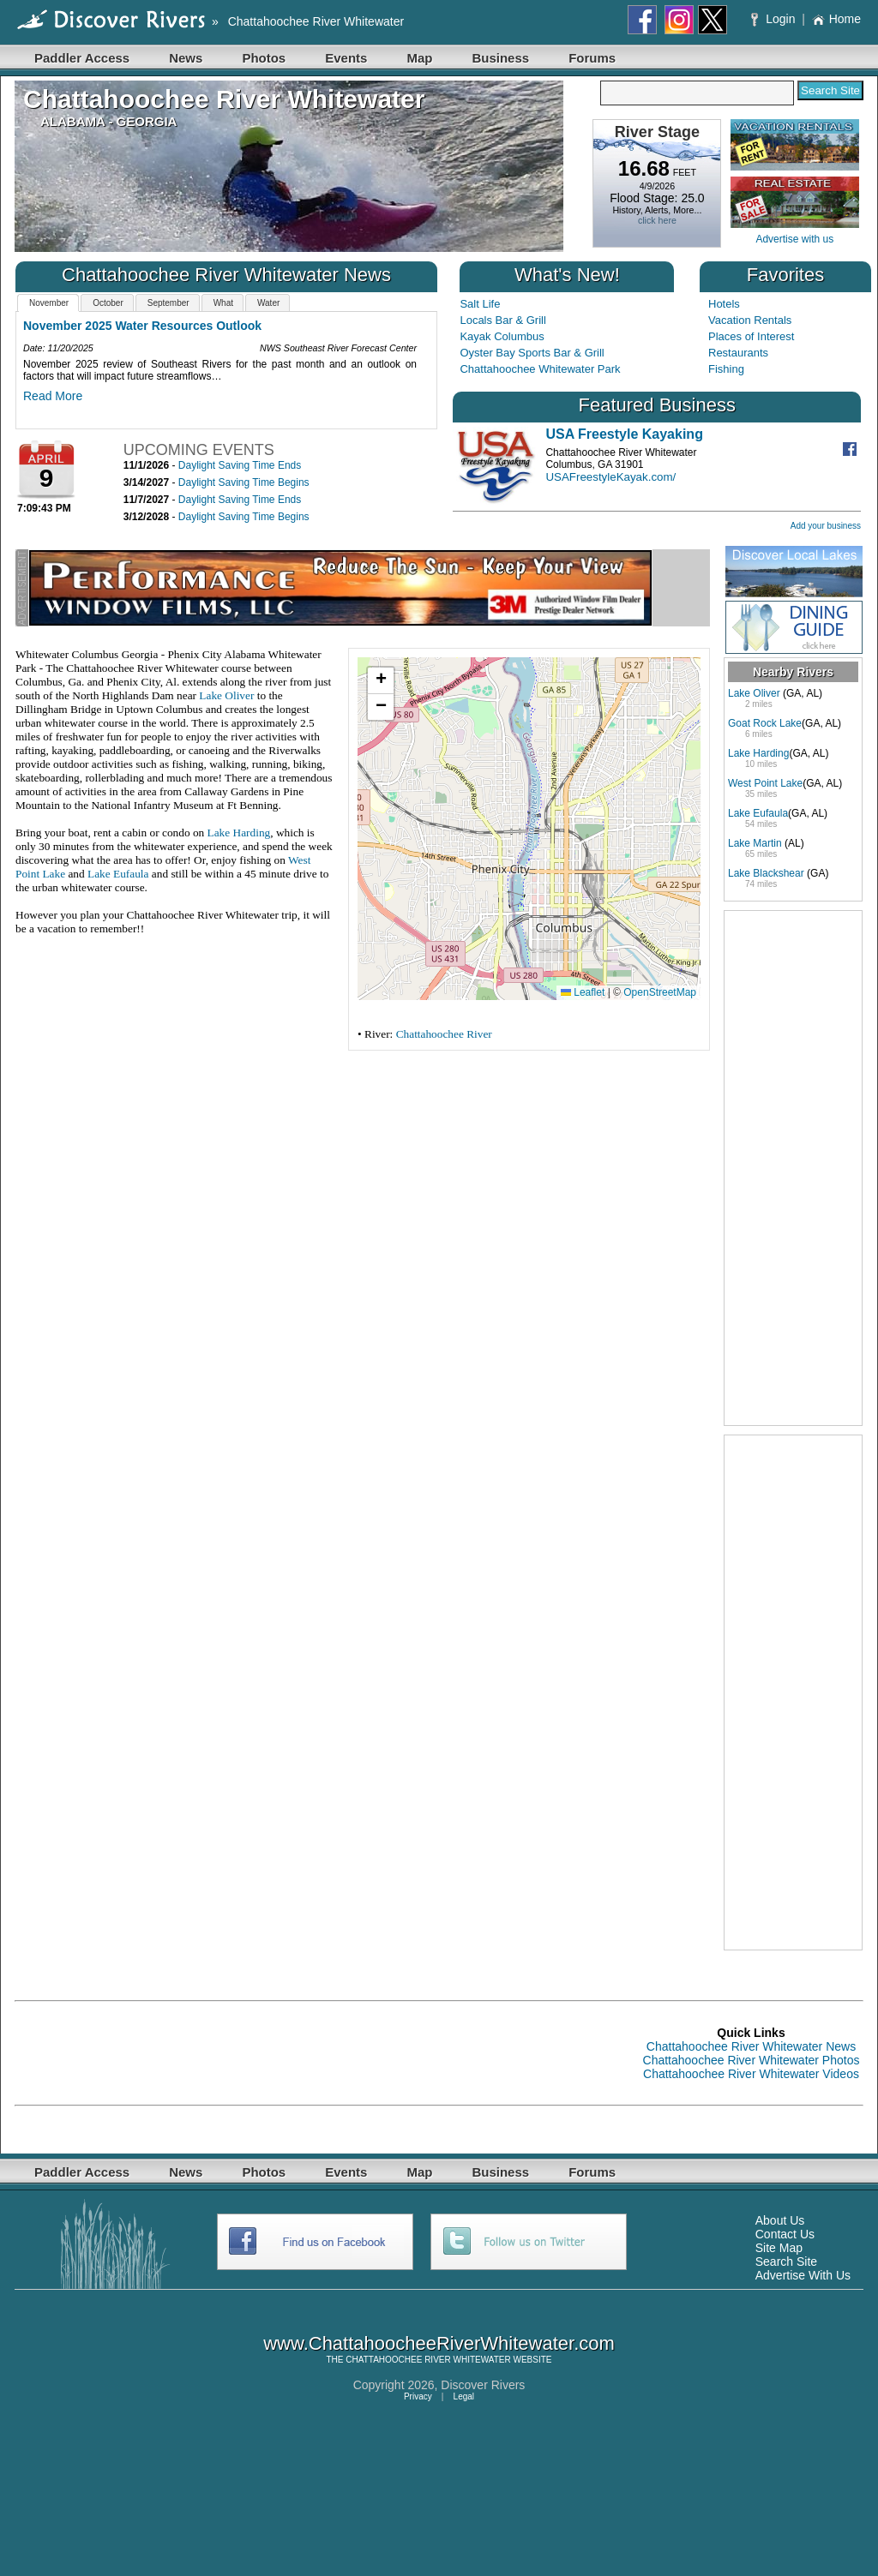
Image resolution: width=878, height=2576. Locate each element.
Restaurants (738, 352)
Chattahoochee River (444, 1033)
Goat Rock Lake (765, 723)
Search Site (786, 2261)
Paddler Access (81, 58)
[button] (381, 681)
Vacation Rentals (749, 320)
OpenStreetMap (659, 992)
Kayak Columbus (502, 336)
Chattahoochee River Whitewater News (751, 2046)
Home (836, 19)
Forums (592, 58)
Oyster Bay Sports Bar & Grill (532, 352)
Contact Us (785, 2234)
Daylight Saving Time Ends (239, 465)
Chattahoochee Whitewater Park (540, 368)
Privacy (418, 2396)
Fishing (726, 368)
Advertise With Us (803, 2275)
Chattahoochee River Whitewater (316, 21)
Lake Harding (239, 832)
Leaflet (582, 992)
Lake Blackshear (766, 873)
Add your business (826, 525)
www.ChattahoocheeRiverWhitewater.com (439, 2343)
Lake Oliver (226, 695)
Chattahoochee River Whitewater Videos (751, 2074)
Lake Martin (755, 843)
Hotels (724, 303)
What (223, 303)
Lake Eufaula (117, 873)
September (168, 303)
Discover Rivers (483, 2385)
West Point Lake (765, 783)
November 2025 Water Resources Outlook (142, 325)
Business (500, 58)
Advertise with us (794, 239)
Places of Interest (751, 336)
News (185, 58)
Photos (264, 58)
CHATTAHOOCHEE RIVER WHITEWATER (428, 2359)
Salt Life (480, 303)
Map (419, 58)
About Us (780, 2220)
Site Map (779, 2248)
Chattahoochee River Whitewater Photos (751, 2060)
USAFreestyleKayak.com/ (610, 476)
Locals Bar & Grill (502, 320)
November (49, 303)
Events (346, 58)
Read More (52, 396)
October (108, 303)
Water (268, 303)
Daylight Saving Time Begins (244, 482)
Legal (464, 2396)
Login (774, 19)
